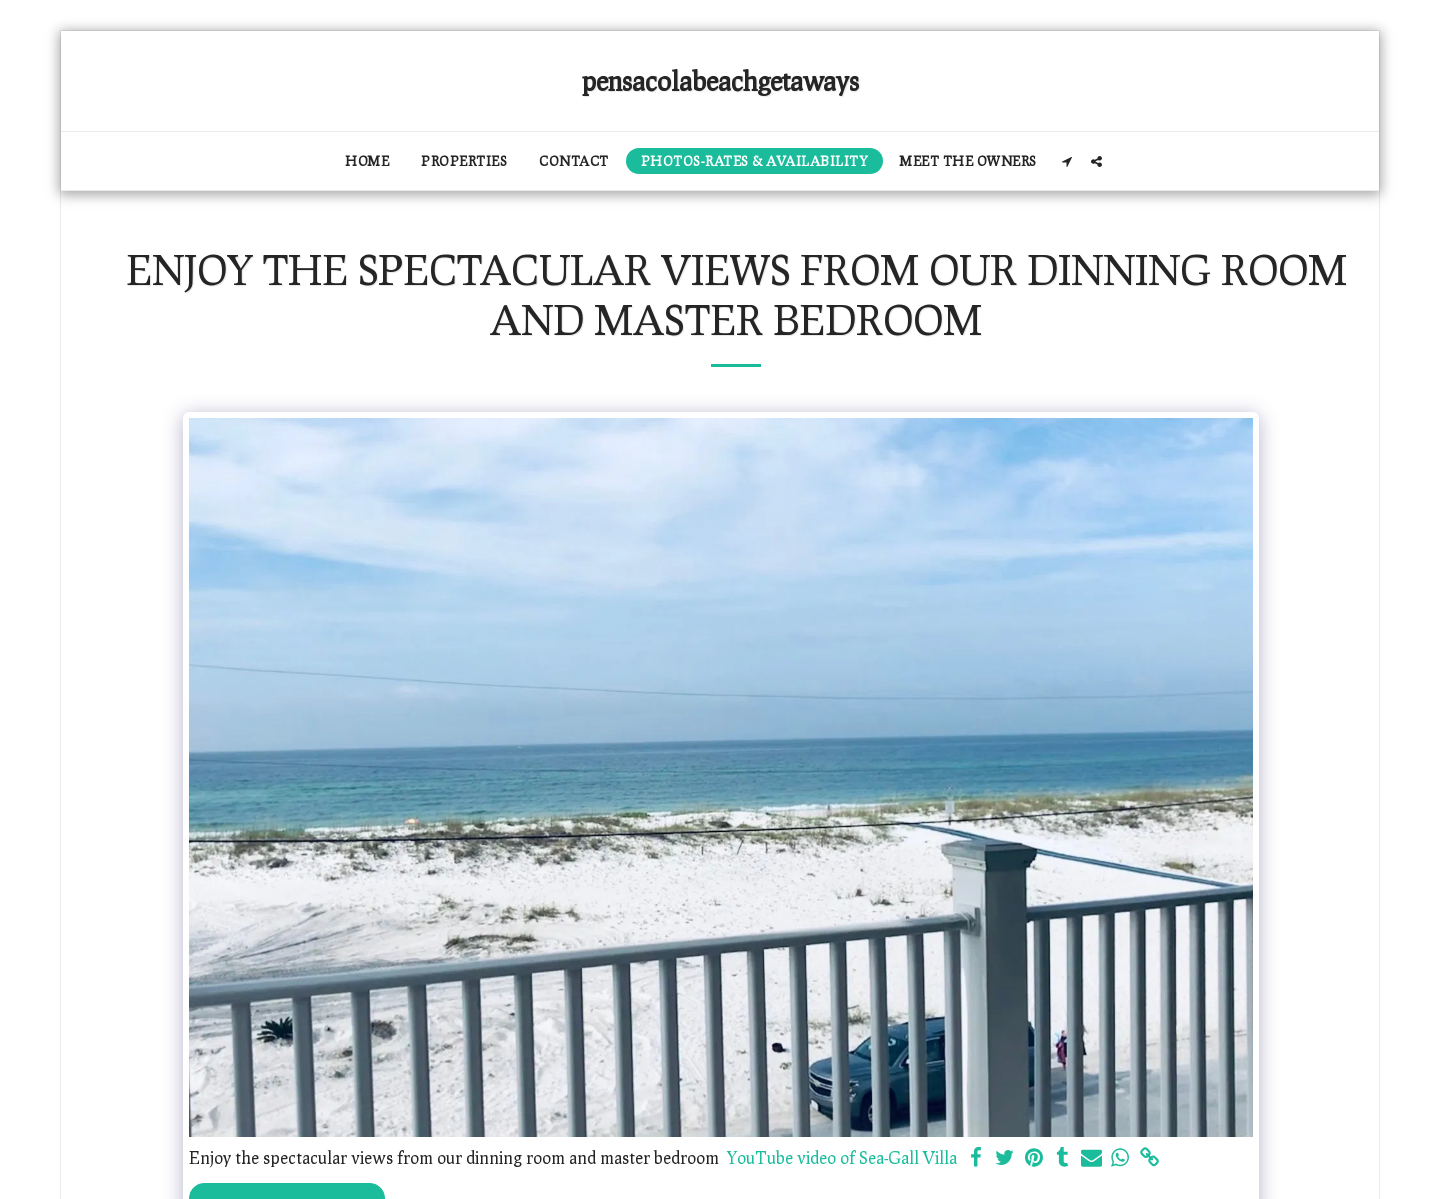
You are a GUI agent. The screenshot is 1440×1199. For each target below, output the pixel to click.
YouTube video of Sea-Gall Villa (842, 1157)
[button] (1067, 161)
